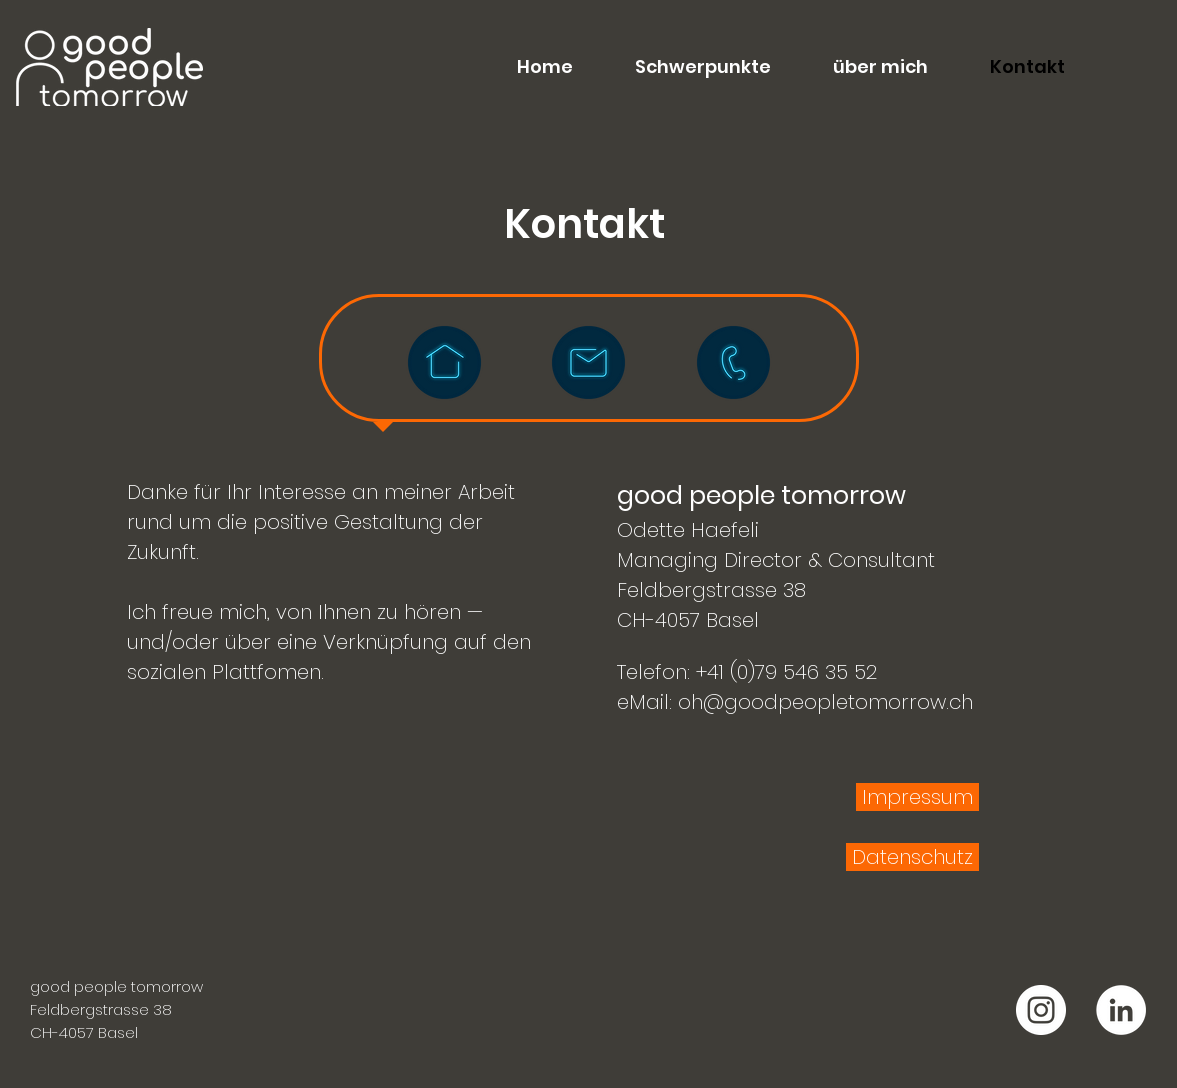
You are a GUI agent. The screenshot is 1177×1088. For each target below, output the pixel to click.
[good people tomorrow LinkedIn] (1121, 1010)
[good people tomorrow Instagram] (1041, 1010)
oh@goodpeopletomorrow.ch (825, 702)
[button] (687, 67)
